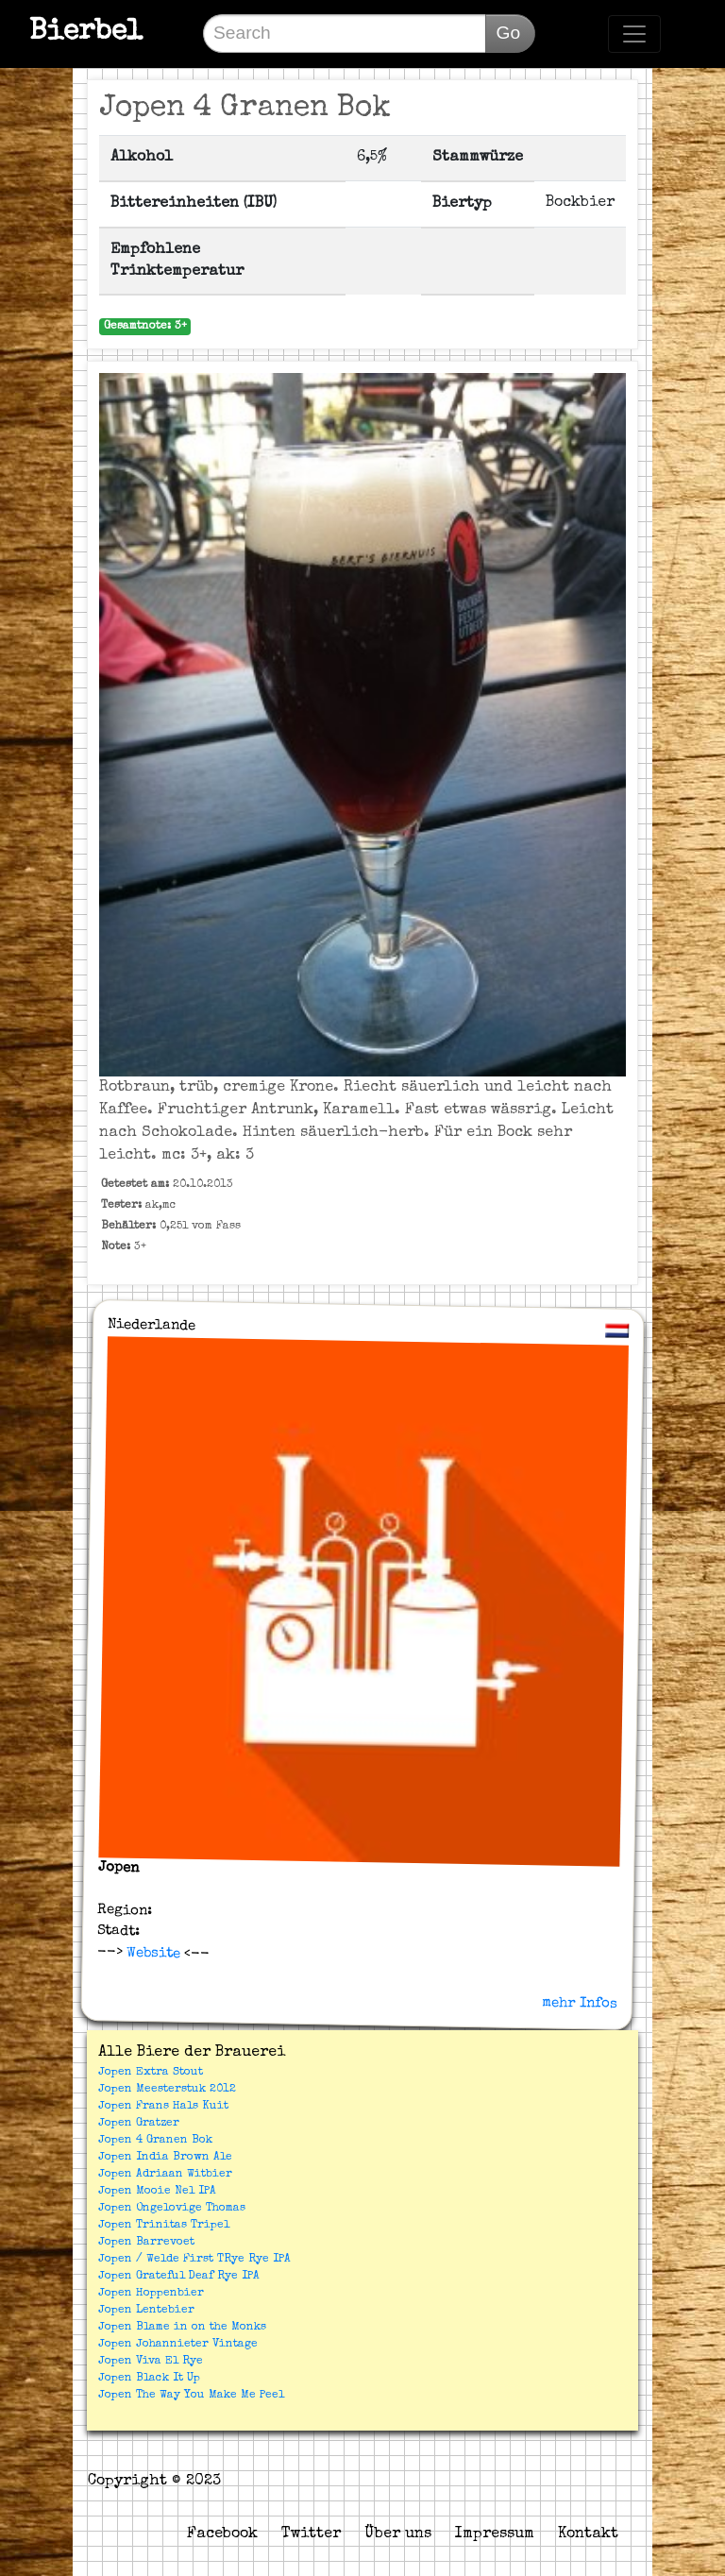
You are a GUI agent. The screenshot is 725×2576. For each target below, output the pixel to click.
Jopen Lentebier (146, 2310)
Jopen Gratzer (138, 2123)
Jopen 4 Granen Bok (155, 2140)
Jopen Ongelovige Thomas (171, 2208)
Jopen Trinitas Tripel (163, 2225)
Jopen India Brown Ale (165, 2157)
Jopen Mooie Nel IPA (157, 2191)
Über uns (397, 2534)
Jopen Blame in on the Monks (182, 2327)
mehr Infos (579, 2002)
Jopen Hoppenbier (151, 2293)
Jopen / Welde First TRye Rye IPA (194, 2259)
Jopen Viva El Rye (150, 2361)
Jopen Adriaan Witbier (165, 2174)
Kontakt (588, 2534)
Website (150, 1952)
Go (508, 32)
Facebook (222, 2534)
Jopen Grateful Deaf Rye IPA (179, 2276)
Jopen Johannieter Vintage (178, 2344)
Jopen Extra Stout (150, 2072)
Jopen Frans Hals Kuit (163, 2106)
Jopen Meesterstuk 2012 (167, 2089)
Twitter (311, 2534)
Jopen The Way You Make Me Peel (191, 2395)
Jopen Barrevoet (146, 2242)
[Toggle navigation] (634, 34)
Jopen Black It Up (149, 2378)
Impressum (494, 2534)
